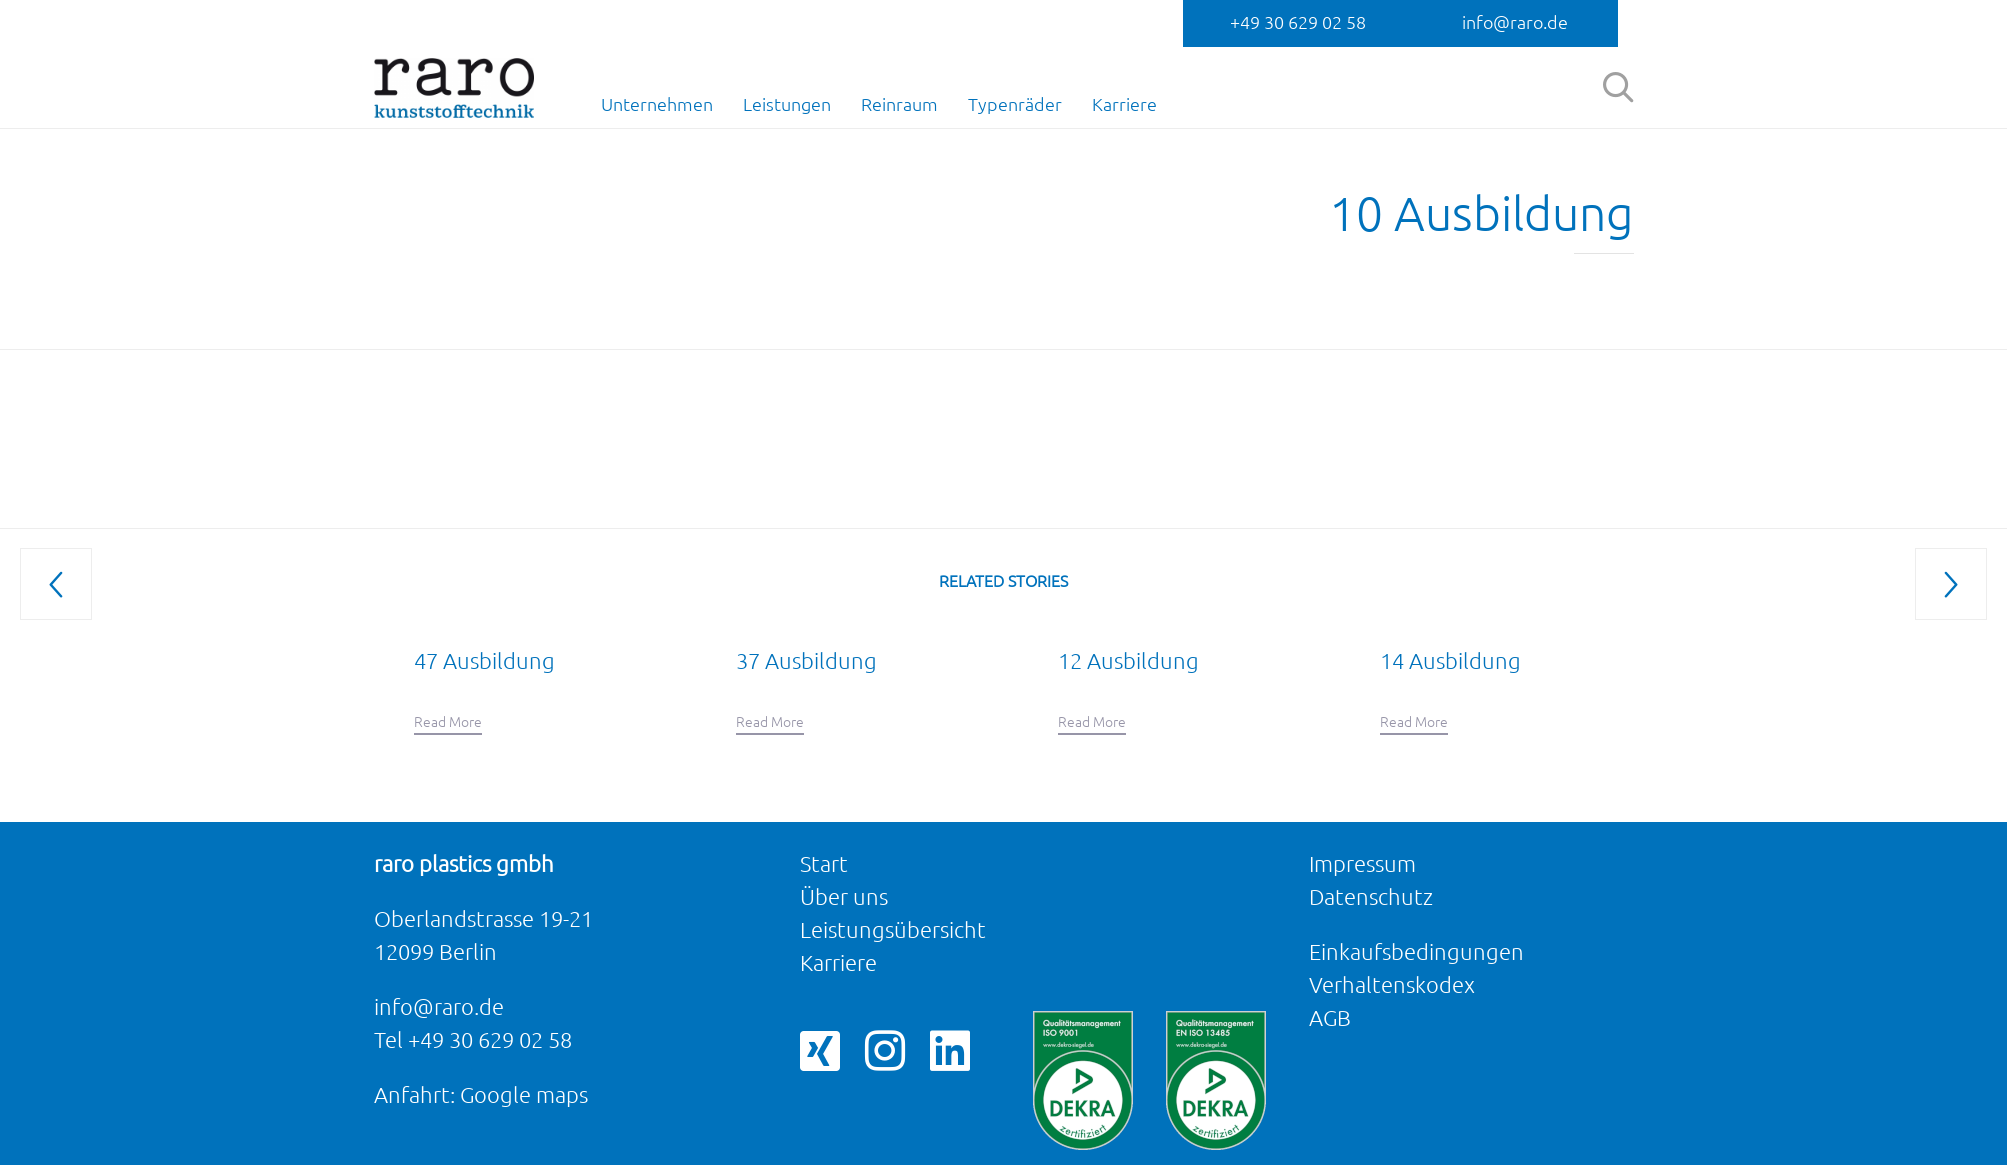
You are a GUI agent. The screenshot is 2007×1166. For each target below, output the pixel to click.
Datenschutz (1371, 896)
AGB (1330, 1017)
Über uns (844, 896)
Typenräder (1015, 104)
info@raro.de (1515, 22)
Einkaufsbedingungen (1416, 951)
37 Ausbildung (806, 660)
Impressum (1362, 863)
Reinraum (899, 104)
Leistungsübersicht (893, 929)
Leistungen (787, 104)
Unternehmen (657, 104)
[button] (448, 723)
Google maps (524, 1094)
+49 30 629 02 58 (1298, 22)
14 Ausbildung (1450, 660)
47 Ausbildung (484, 660)
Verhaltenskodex (1392, 984)
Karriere (1124, 104)
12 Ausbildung (1128, 660)
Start (824, 863)
